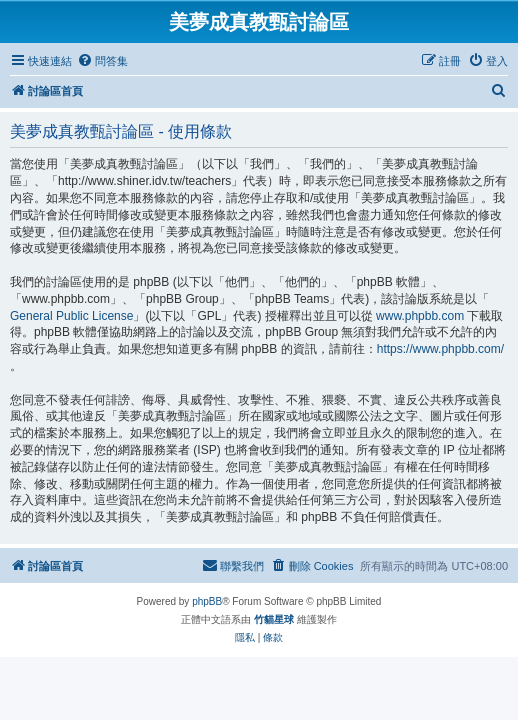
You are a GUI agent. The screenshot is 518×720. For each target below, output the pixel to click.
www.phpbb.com (420, 316)
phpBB (207, 601)
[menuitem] (102, 61)
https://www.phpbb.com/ (440, 349)
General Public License (71, 316)
